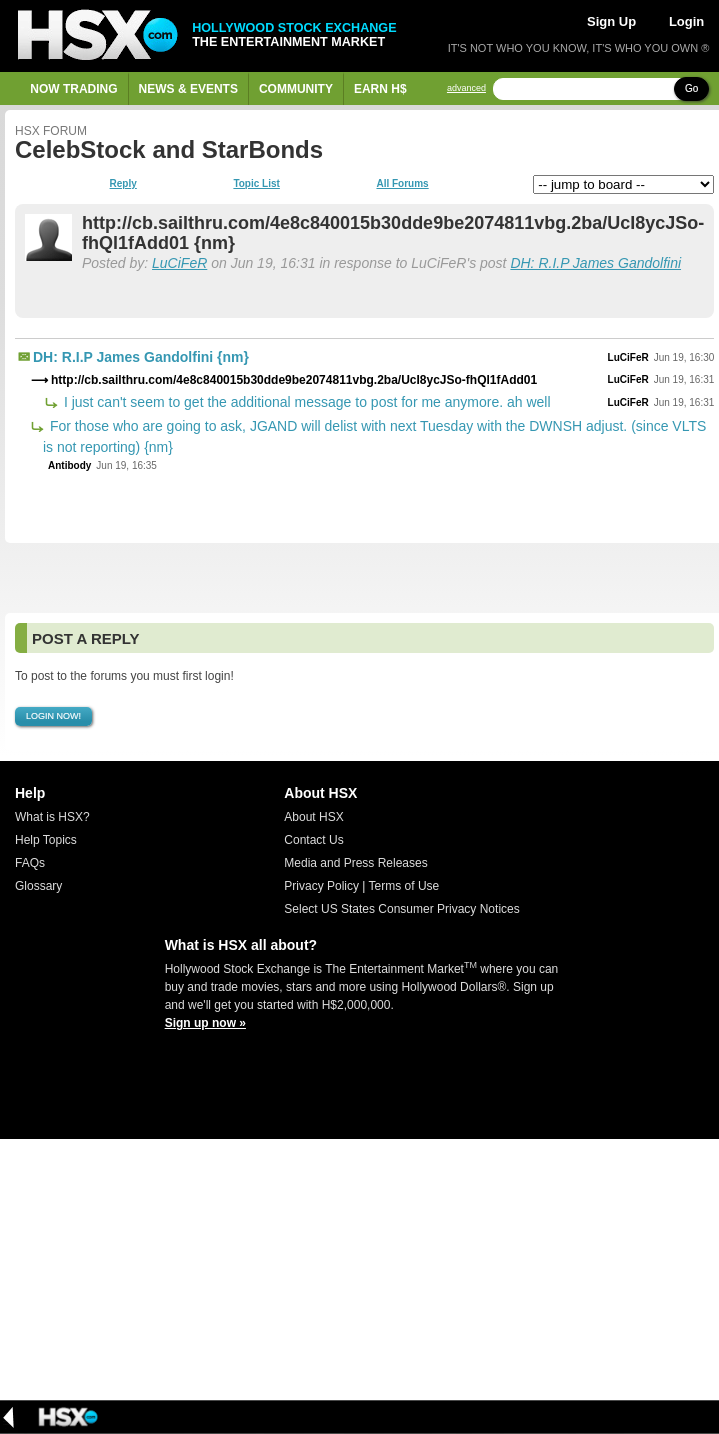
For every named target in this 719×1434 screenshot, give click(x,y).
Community (296, 89)
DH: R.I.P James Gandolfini (595, 263)
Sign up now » (205, 1023)
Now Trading (73, 89)
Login (686, 21)
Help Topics (46, 840)
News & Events (188, 89)
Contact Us (313, 840)
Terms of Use (404, 886)
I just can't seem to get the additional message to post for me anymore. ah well (305, 402)
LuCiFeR (179, 263)
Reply (123, 184)
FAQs (30, 863)
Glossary (38, 886)
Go (691, 88)
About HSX (313, 817)
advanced (466, 88)
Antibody (69, 465)
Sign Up (611, 21)
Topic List (256, 184)
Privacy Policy (321, 886)
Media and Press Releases (355, 863)
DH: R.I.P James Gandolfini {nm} (141, 357)
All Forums (402, 184)
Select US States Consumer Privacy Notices (401, 909)
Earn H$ (380, 89)
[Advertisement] (359, 578)
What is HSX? (52, 817)
